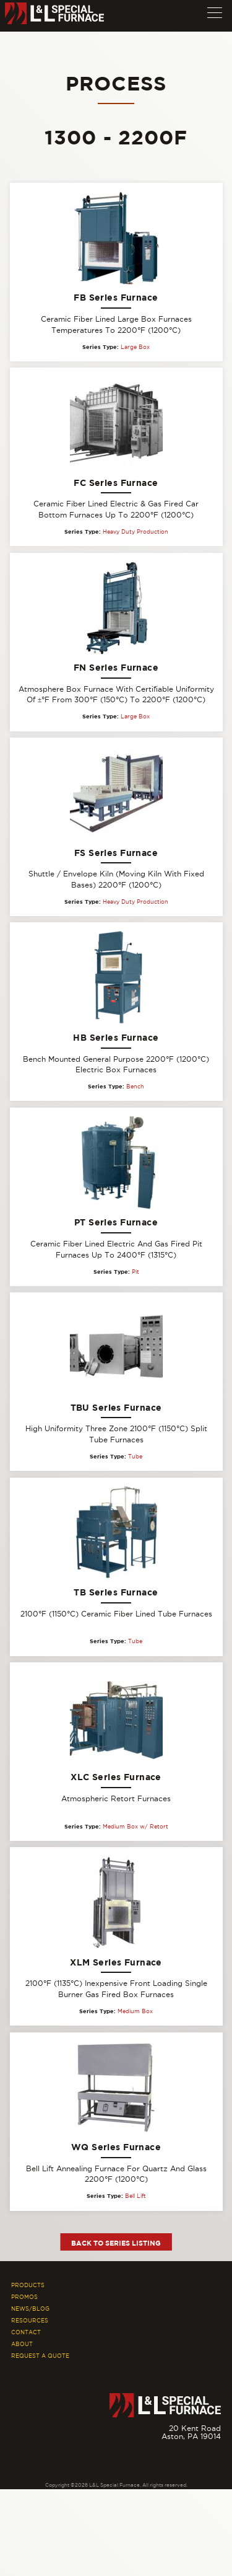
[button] (214, 10)
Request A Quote (40, 2356)
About (22, 2344)
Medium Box (135, 2011)
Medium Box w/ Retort (135, 1827)
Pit (135, 1272)
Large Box (135, 347)
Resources (29, 2321)
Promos (24, 2297)
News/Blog (30, 2309)
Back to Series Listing (116, 2243)
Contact (26, 2332)
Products (28, 2285)
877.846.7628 (195, 2444)
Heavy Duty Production (135, 532)
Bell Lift (135, 2196)
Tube (135, 1456)
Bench (135, 1086)
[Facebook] (197, 2462)
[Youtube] (215, 2462)
